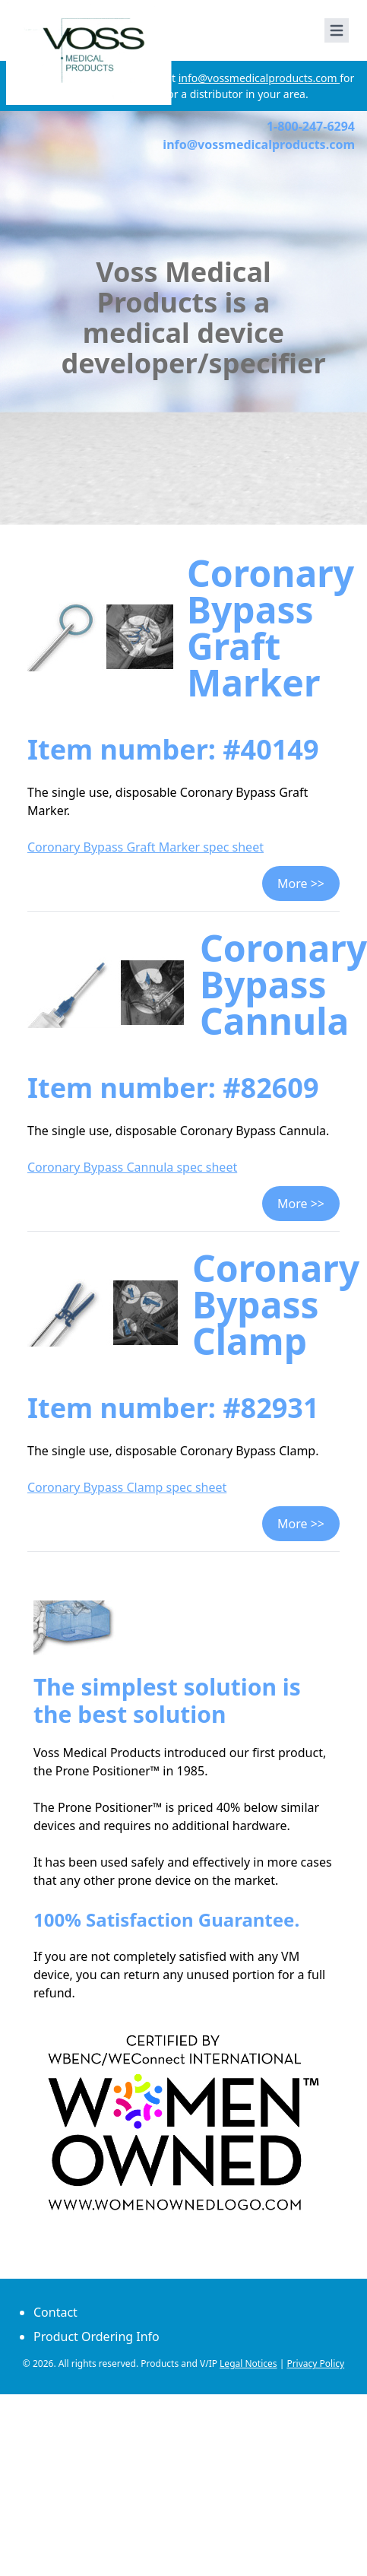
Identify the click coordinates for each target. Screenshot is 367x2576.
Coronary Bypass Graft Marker (270, 627)
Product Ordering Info (96, 2336)
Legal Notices (248, 2363)
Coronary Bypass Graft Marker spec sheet (145, 847)
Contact (55, 2312)
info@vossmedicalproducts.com (259, 78)
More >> (300, 883)
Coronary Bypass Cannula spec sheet (132, 1167)
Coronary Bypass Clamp (275, 1304)
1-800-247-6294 (311, 126)
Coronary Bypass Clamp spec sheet (126, 1487)
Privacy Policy (315, 2363)
